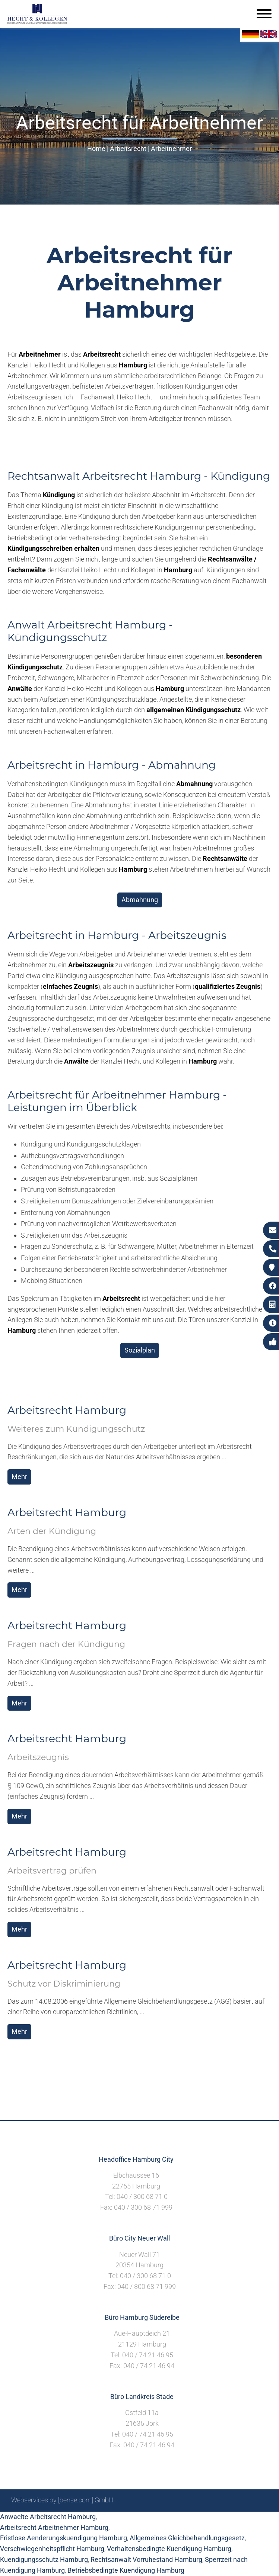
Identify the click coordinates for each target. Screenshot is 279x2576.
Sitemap (125, 2520)
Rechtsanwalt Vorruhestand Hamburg (146, 2559)
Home (96, 148)
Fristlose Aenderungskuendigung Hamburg (63, 2538)
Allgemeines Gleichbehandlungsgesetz (187, 2538)
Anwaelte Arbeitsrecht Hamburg (48, 2517)
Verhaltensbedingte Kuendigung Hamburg (169, 2549)
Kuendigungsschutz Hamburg (44, 2559)
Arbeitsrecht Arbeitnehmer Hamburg (54, 2527)
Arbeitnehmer (171, 148)
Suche (151, 2520)
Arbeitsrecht (128, 148)
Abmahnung (139, 900)
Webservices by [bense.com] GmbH (62, 2500)
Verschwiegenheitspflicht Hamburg (52, 2549)
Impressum (182, 2520)
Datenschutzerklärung (235, 2520)
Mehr (19, 1476)
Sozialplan (139, 1350)
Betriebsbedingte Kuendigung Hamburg (125, 2570)
